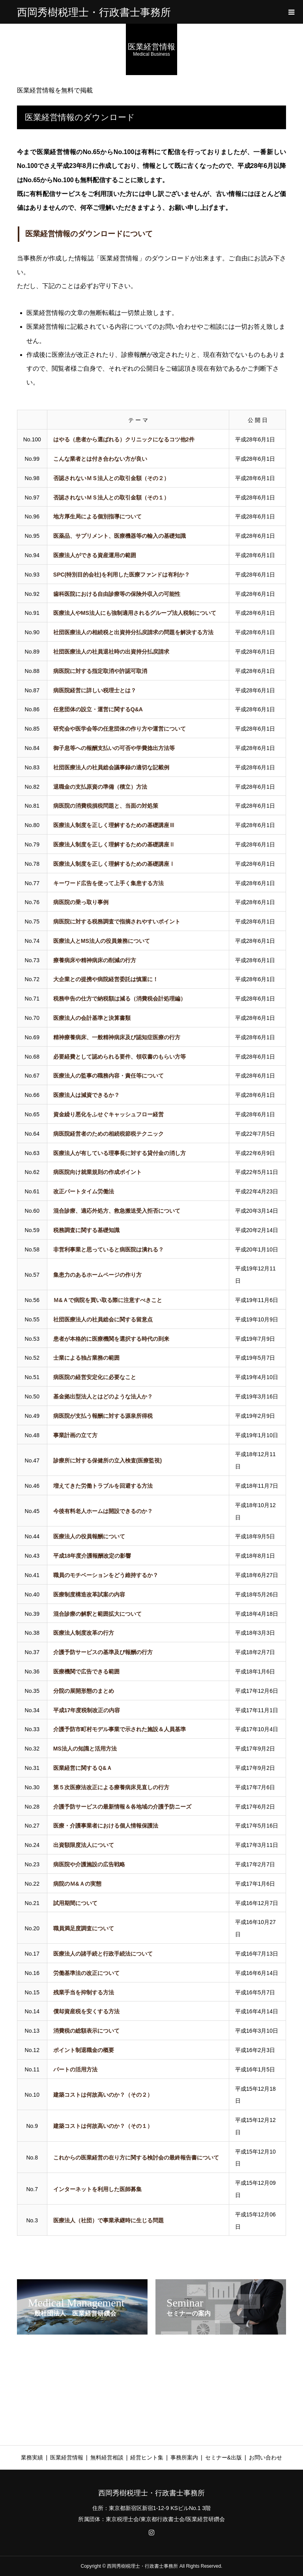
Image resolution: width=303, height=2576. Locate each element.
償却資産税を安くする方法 (86, 2011)
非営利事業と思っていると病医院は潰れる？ (108, 1249)
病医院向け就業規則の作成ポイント (97, 1172)
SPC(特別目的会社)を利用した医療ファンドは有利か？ (121, 574)
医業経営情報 (66, 2457)
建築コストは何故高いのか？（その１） (103, 2126)
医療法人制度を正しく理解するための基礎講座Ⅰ (114, 864)
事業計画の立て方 (75, 1435)
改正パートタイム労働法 (83, 1191)
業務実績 (32, 2457)
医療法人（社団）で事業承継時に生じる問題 (108, 2220)
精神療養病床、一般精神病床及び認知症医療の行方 (116, 1037)
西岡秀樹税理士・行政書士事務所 (94, 12)
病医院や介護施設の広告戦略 (89, 1864)
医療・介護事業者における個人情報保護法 (105, 1825)
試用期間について (75, 1903)
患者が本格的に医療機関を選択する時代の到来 (111, 1339)
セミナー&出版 (223, 2457)
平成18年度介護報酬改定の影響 (92, 1556)
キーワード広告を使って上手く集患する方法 (108, 883)
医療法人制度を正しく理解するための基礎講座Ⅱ (114, 844)
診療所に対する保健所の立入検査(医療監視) (107, 1460)
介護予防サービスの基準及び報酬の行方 (103, 1652)
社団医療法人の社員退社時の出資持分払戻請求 (111, 651)
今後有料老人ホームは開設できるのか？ (103, 1511)
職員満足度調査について (83, 1928)
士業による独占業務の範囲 (86, 1358)
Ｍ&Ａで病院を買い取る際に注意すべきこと (107, 1300)
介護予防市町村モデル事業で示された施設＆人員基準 (119, 1729)
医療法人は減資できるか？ (86, 1095)
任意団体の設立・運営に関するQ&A (98, 709)
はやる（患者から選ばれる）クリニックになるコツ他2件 (124, 439)
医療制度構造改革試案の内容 (89, 1594)
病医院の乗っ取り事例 (80, 902)
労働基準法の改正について (86, 1973)
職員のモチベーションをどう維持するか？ (105, 1575)
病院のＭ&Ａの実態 (77, 1884)
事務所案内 (184, 2457)
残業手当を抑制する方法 (83, 1992)
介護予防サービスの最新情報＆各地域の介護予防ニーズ (122, 1806)
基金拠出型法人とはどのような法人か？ (103, 1396)
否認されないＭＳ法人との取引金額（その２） (111, 478)
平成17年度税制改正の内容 (86, 1710)
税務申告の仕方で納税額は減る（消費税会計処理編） (119, 998)
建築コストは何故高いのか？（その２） (103, 2095)
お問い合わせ (265, 2457)
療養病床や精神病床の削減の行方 (94, 960)
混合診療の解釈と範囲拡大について (97, 1614)
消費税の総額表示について (86, 2031)
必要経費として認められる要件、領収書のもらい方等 (119, 1056)
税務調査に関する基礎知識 (86, 1230)
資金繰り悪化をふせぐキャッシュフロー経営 (108, 1114)
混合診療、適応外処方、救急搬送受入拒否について (116, 1211)
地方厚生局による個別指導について (97, 516)
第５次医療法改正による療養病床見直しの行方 (111, 1787)
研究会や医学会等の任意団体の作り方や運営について (119, 729)
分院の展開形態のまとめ (83, 1691)
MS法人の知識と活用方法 (85, 1748)
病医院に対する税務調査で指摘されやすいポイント (116, 921)
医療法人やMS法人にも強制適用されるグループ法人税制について (134, 613)
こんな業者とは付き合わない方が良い (100, 459)
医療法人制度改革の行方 (83, 1633)
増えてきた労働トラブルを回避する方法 (103, 1486)
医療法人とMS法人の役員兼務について (101, 941)
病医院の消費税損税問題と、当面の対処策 (105, 806)
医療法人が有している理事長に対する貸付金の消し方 (119, 1153)
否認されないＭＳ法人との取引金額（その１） (111, 497)
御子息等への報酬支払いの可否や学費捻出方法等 (114, 748)
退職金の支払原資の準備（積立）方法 (100, 787)
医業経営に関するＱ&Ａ (82, 1768)
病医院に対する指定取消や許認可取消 (100, 671)
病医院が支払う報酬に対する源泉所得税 (103, 1416)
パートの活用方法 (75, 2069)
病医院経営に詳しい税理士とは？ (94, 690)
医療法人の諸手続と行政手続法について (103, 1953)
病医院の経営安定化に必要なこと (94, 1377)
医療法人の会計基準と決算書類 (92, 1018)
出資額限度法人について (83, 1845)
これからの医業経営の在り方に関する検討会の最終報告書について (136, 2157)
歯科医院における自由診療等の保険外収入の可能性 (116, 594)
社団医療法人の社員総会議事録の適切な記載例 (111, 767)
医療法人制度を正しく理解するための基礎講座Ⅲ (114, 825)
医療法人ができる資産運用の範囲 (94, 555)
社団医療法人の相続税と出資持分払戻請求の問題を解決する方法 (133, 632)
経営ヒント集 (146, 2457)
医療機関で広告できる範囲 (86, 1671)
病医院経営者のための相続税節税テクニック (108, 1134)
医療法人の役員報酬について (89, 1536)
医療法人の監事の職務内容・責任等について (108, 1075)
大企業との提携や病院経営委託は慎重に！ (105, 979)
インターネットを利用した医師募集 (97, 2189)
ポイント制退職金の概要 (83, 2050)
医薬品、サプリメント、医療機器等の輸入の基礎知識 (119, 536)
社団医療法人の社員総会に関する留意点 (103, 1319)
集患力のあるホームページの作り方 (97, 1275)
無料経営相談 (106, 2457)
